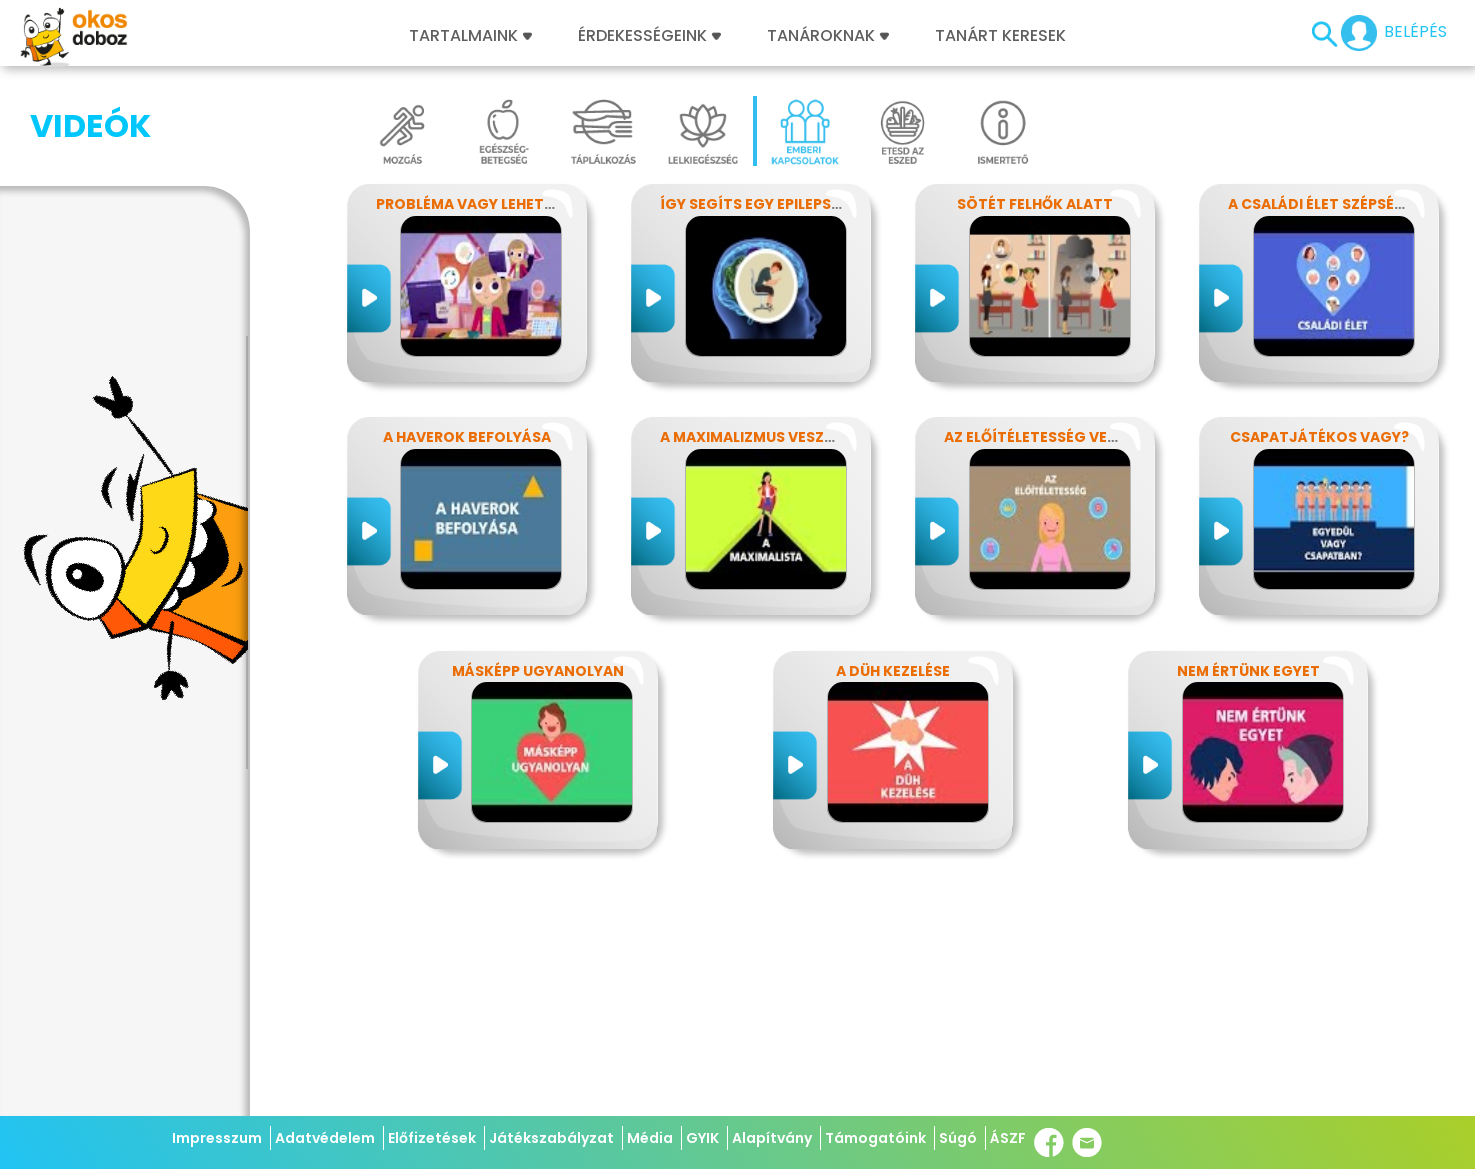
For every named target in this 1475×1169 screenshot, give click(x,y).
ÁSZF (1008, 1138)
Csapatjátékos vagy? (1319, 437)
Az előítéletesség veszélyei (1052, 437)
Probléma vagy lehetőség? (484, 204)
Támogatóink (875, 1138)
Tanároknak (828, 36)
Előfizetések (432, 1138)
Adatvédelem (325, 1138)
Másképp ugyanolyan (538, 671)
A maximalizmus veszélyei (760, 437)
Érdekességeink (649, 36)
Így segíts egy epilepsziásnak (777, 204)
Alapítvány (772, 1138)
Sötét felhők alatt (1035, 204)
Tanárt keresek (1000, 36)
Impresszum (217, 1138)
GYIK (702, 1138)
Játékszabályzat (551, 1138)
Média (650, 1138)
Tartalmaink (470, 36)
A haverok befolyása (467, 437)
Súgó (958, 1138)
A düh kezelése (893, 671)
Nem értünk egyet (1248, 671)
